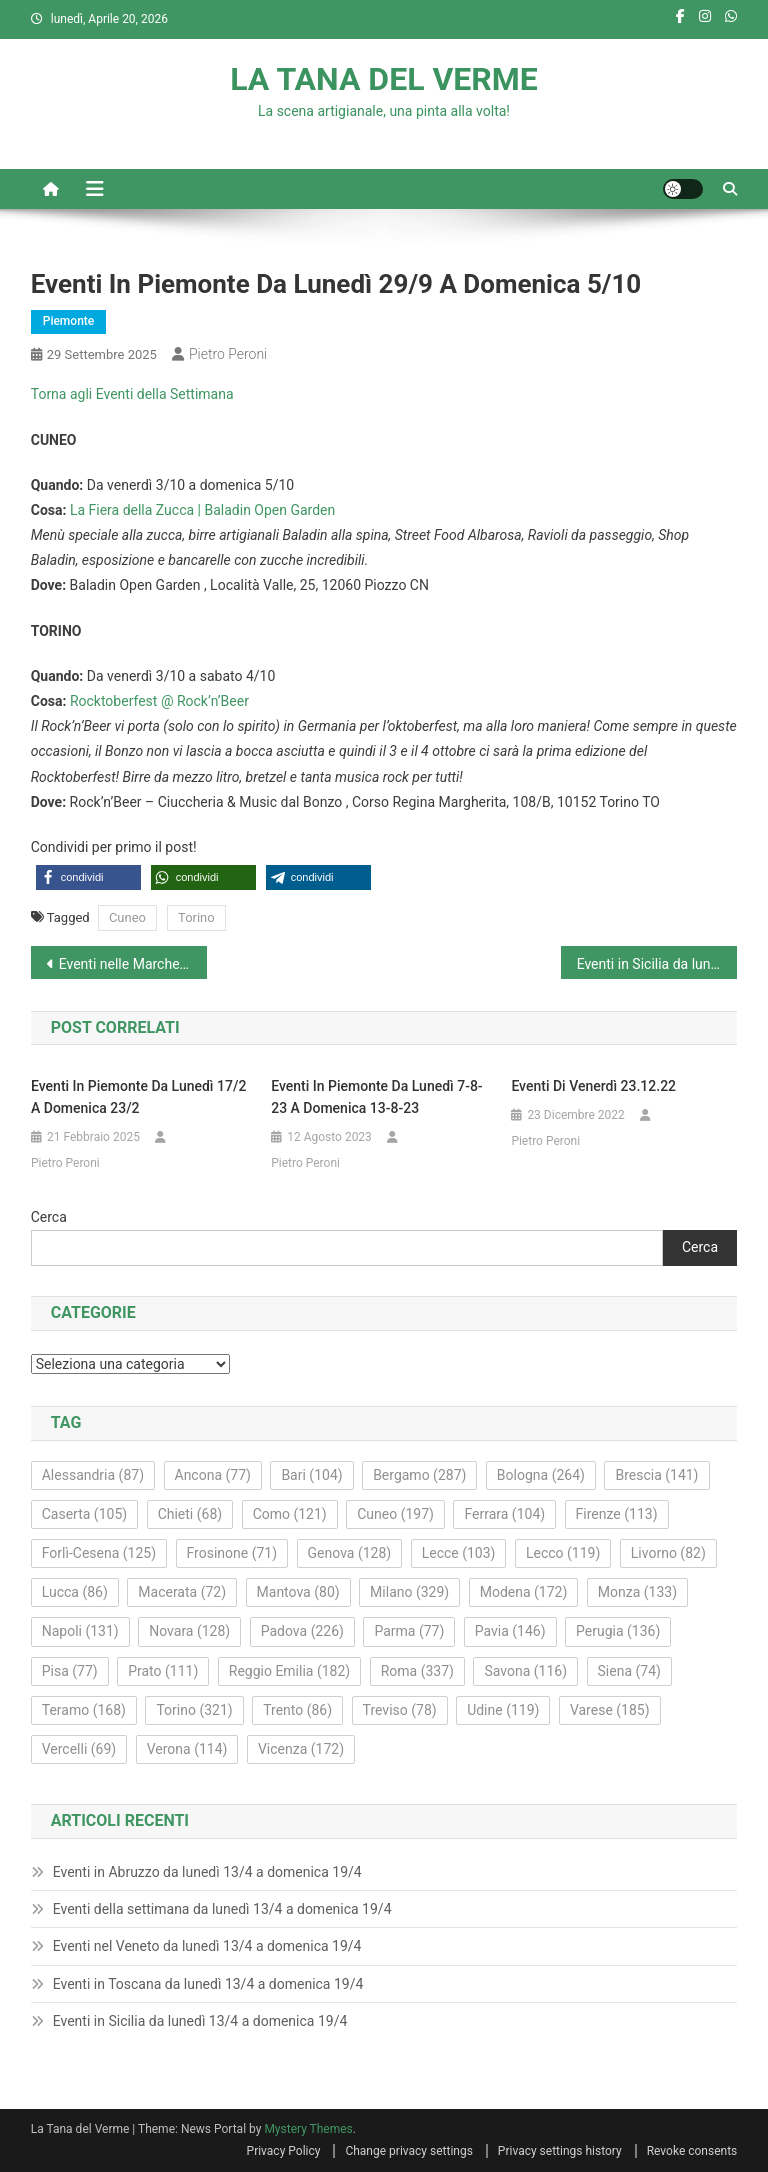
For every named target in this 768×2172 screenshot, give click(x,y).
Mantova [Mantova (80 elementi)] (298, 1592)
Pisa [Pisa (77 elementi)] (70, 1671)
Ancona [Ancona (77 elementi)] (213, 1475)
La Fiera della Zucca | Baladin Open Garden (202, 510)
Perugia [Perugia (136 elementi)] (618, 1631)
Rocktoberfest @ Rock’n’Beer (159, 701)
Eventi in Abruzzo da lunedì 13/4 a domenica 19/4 (207, 1872)
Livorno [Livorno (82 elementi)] (668, 1553)
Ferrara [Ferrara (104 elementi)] (504, 1514)
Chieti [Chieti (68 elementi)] (190, 1514)
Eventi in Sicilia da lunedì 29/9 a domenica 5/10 (657, 964)
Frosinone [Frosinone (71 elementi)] (232, 1553)
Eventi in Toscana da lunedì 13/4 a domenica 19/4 (208, 1984)
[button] (88, 877)
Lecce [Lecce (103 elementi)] (459, 1553)
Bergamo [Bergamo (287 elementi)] (419, 1475)
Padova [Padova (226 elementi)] (302, 1631)
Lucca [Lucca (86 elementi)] (75, 1592)
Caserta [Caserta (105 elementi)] (84, 1514)
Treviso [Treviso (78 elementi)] (400, 1710)
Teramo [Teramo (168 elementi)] (84, 1710)
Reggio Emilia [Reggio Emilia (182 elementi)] (289, 1671)
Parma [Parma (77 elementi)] (409, 1631)
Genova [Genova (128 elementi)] (350, 1553)
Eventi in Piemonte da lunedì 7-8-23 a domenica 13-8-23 (376, 1097)
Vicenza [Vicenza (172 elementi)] (301, 1749)
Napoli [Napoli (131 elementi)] (80, 1631)
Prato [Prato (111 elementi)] (163, 1671)
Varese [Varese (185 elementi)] (610, 1710)
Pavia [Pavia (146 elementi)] (510, 1631)
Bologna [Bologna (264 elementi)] (541, 1475)
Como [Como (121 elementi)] (290, 1514)
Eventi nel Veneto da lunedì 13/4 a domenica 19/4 (207, 1946)
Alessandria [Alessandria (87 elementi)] (93, 1475)
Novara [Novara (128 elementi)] (189, 1631)
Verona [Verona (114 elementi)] (187, 1749)
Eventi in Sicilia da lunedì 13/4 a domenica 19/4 (200, 2021)
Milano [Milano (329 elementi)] (409, 1592)
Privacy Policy (284, 2151)
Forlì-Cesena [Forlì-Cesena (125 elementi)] (99, 1553)
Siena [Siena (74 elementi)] (629, 1671)
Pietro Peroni (228, 354)
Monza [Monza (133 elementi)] (637, 1592)
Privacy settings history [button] (560, 2151)
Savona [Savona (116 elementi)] (525, 1671)
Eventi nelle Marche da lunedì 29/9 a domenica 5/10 (133, 964)
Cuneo (127, 917)
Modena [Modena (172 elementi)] (524, 1592)
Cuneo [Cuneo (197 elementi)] (395, 1514)
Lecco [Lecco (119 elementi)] (563, 1553)
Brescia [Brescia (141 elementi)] (656, 1475)
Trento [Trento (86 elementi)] (297, 1710)
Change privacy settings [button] (408, 2151)
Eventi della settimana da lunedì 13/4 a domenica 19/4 (222, 1909)
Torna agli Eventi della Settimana (132, 394)
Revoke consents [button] (692, 2151)
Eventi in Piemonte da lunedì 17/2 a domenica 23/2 (138, 1097)
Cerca (49, 1217)
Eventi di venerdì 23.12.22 (593, 1086)
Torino (196, 917)
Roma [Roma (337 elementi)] (417, 1671)
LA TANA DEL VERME (384, 79)
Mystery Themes (308, 2129)
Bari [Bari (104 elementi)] (311, 1475)
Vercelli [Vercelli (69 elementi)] (79, 1749)
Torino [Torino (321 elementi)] (194, 1710)
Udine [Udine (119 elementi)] (503, 1710)
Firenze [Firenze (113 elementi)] (617, 1514)
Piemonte (69, 321)
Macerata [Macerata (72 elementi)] (182, 1592)
